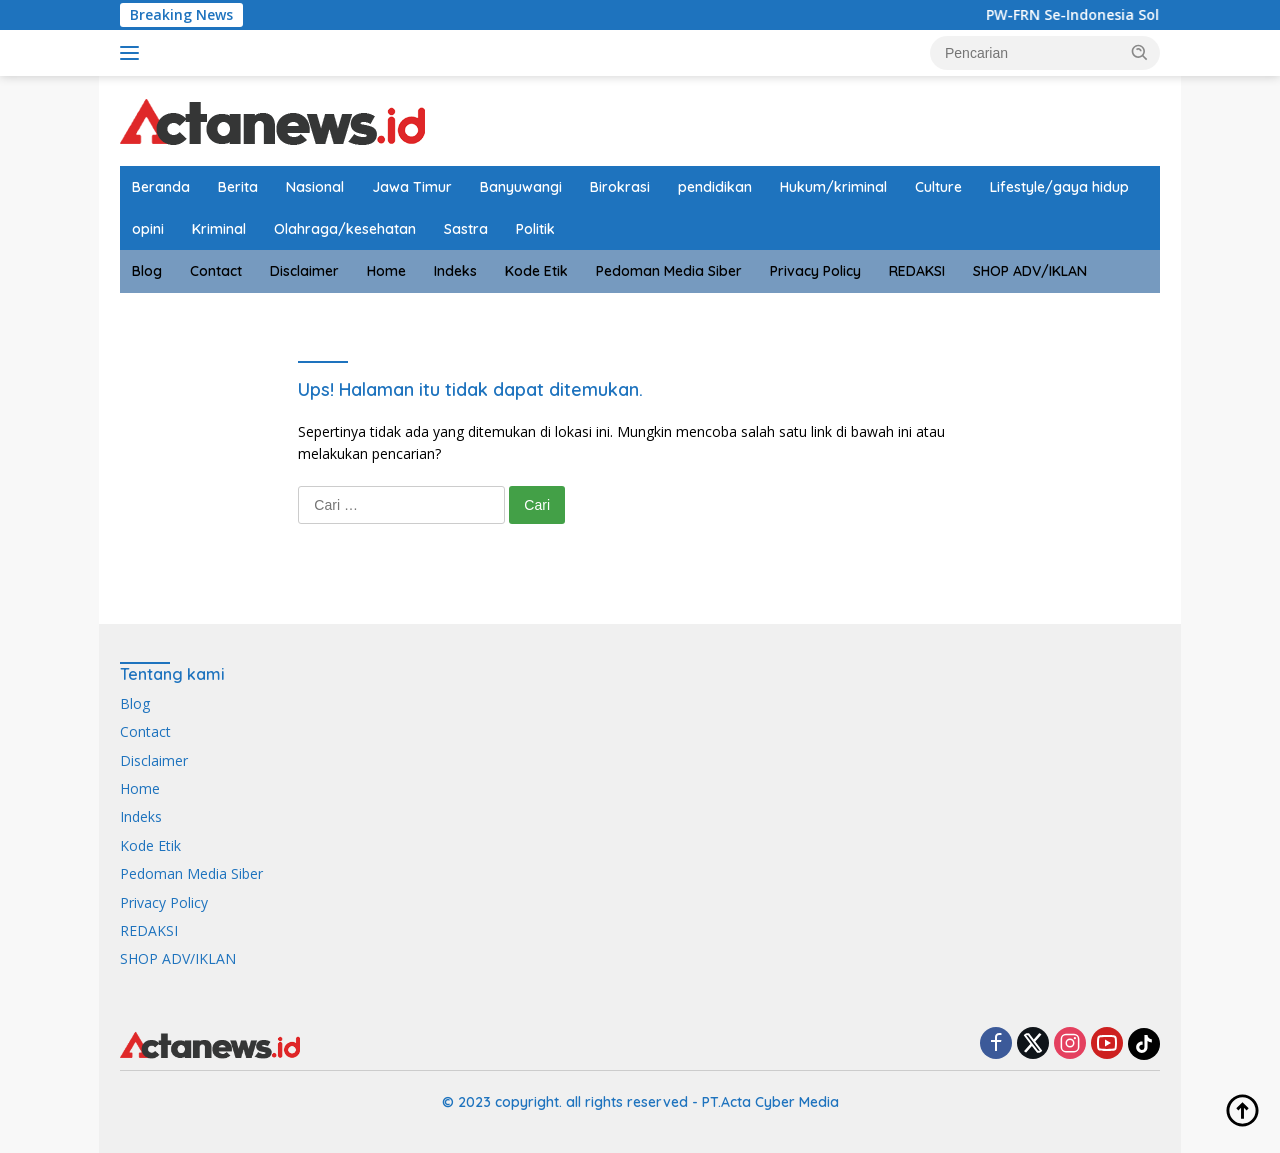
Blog (147, 271)
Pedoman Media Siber (669, 271)
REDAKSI (917, 271)
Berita (238, 187)
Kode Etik (536, 271)
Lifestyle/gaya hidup (1059, 187)
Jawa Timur (412, 187)
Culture (938, 187)
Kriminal (219, 229)
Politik (535, 229)
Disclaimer (304, 271)
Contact (216, 271)
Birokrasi (620, 187)
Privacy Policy (815, 271)
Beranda (161, 187)
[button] (1140, 52)
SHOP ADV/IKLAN (1030, 271)
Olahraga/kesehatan (345, 229)
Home (386, 271)
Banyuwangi (521, 187)
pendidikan (715, 187)
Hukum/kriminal (833, 187)
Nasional (315, 187)
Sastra (466, 229)
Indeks (455, 271)
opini (148, 229)
